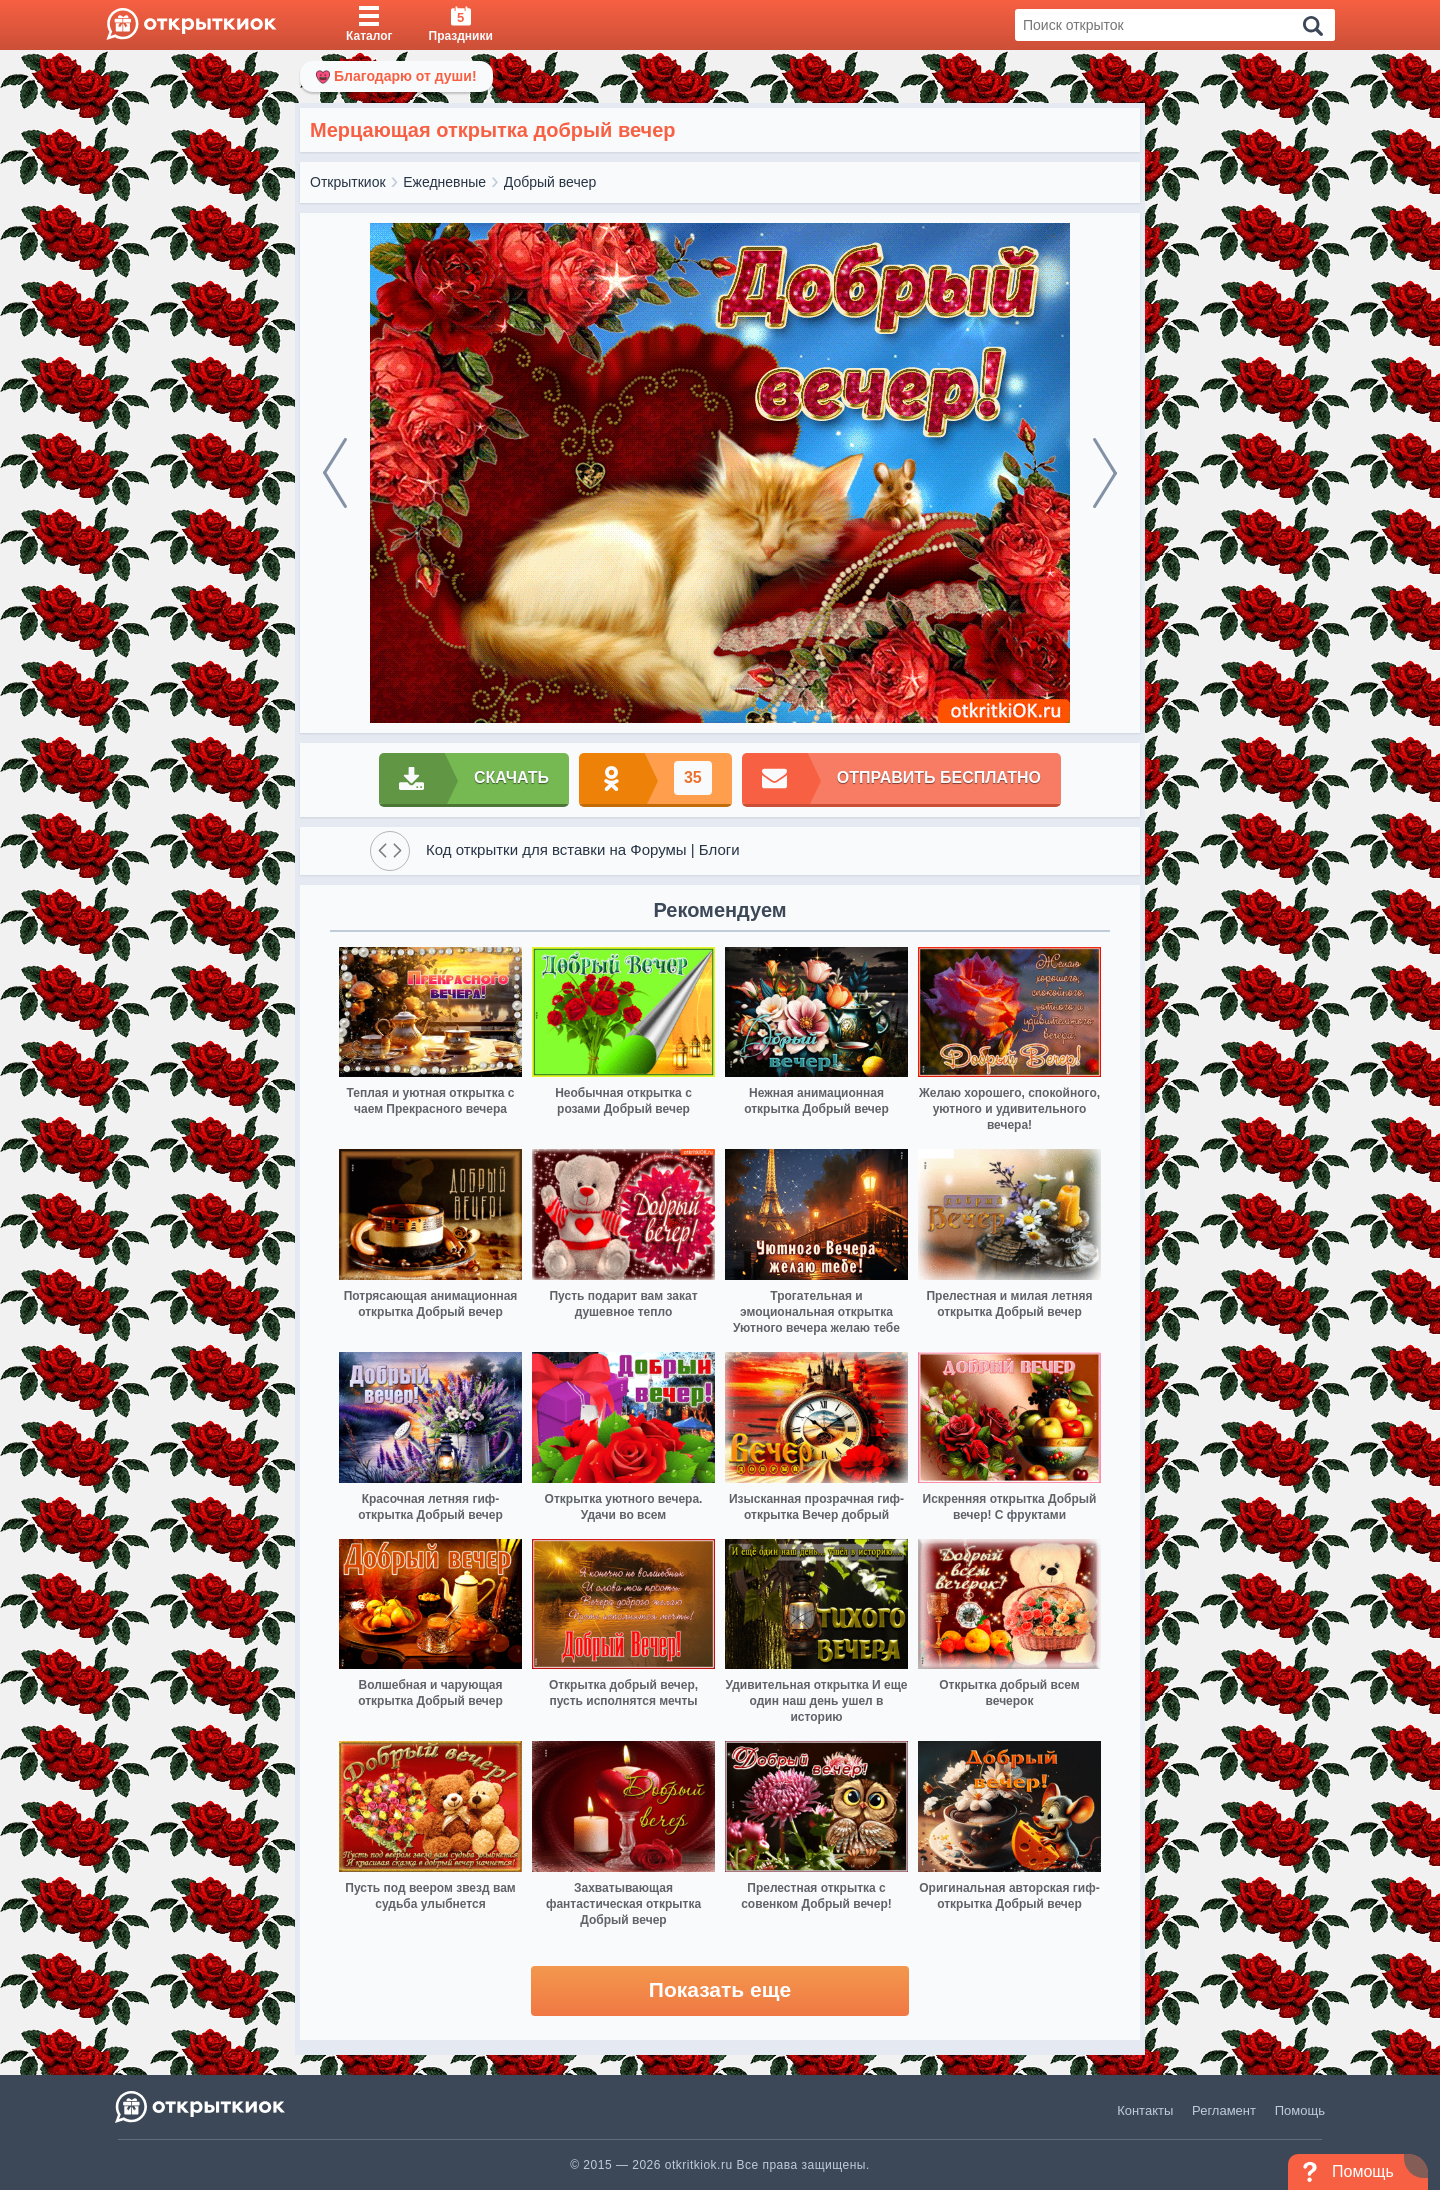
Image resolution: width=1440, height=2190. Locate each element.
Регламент (1224, 2110)
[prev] (335, 473)
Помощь (1300, 2110)
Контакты (1145, 2110)
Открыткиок (348, 182)
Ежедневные (444, 182)
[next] (1105, 473)
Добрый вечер (550, 182)
